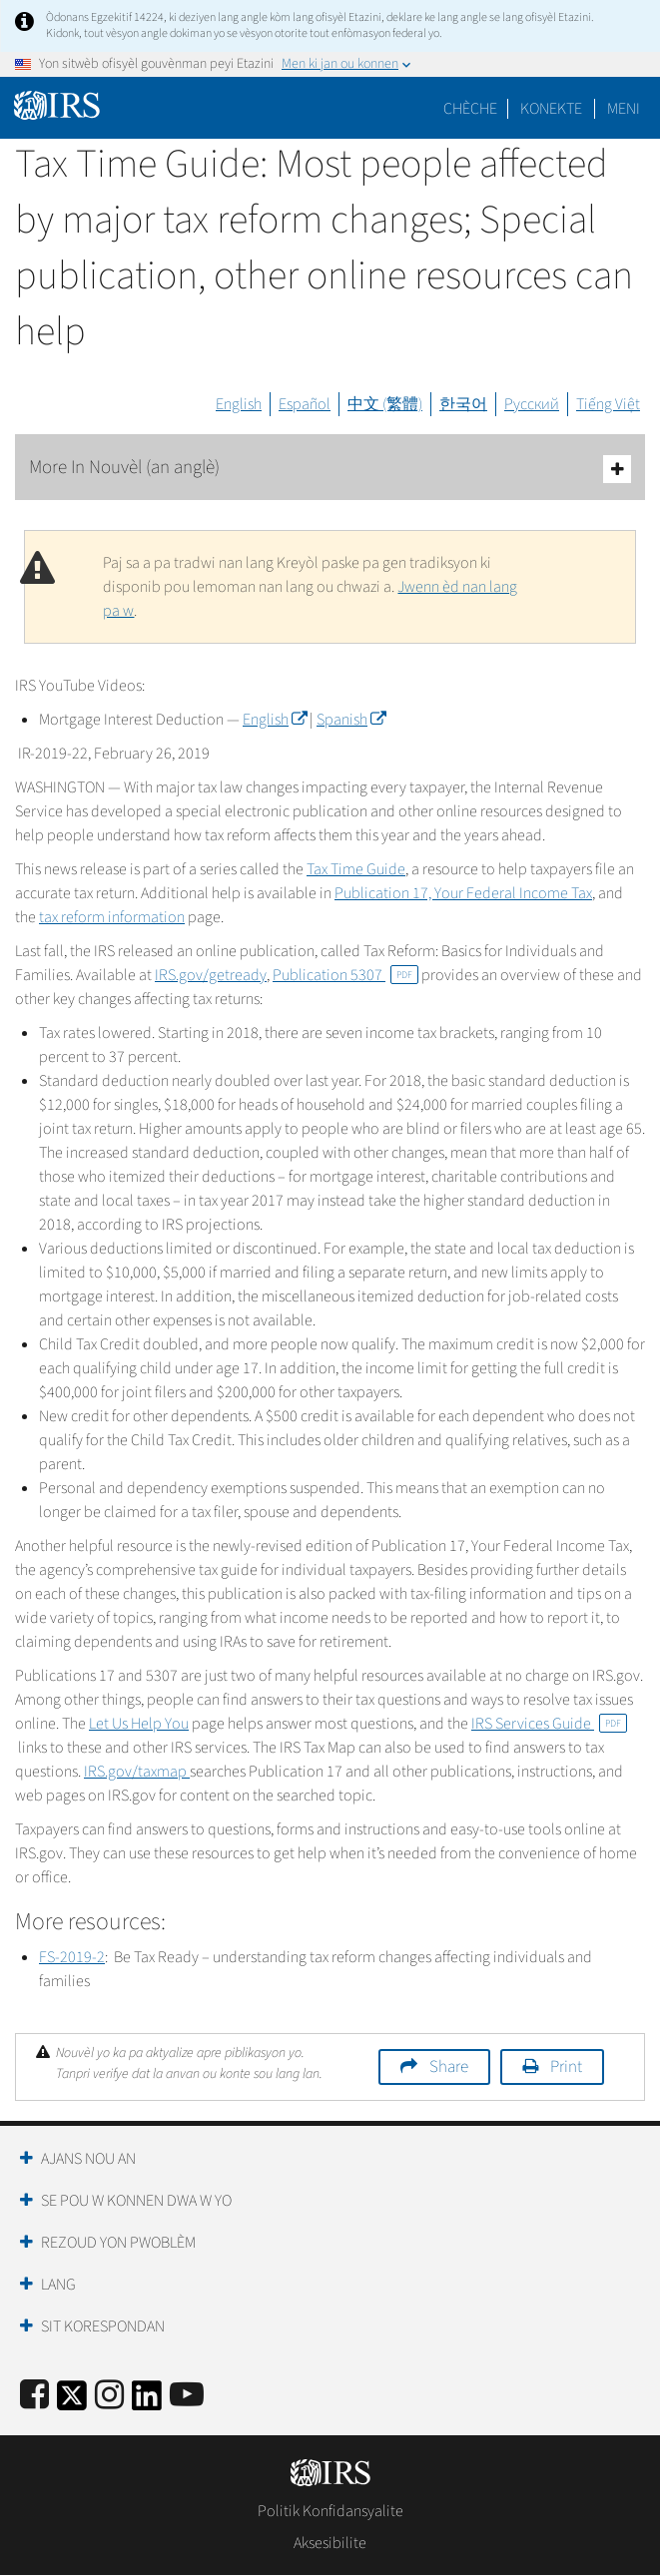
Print (566, 2067)
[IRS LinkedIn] (147, 2401)
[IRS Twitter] (72, 2401)
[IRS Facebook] (34, 2395)
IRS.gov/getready (211, 975)
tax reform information (112, 917)
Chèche (470, 109)
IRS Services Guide (549, 1724)
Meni (623, 109)
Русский (531, 404)
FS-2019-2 (72, 1957)
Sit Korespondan (103, 2326)
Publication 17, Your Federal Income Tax (463, 893)
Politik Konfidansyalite (330, 2511)
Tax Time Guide (356, 869)
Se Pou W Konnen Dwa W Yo (136, 2201)
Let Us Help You (139, 1724)
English (239, 404)
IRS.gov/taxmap (137, 1772)
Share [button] (448, 2067)
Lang (58, 2285)
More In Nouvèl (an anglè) (330, 468)
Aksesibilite (330, 2543)
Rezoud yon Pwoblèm (118, 2243)
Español (304, 404)
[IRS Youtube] (187, 2395)
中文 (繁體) (384, 404)
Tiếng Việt (608, 404)
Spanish (351, 720)
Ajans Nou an (88, 2159)
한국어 (463, 404)
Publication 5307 (345, 975)
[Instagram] (109, 2395)
